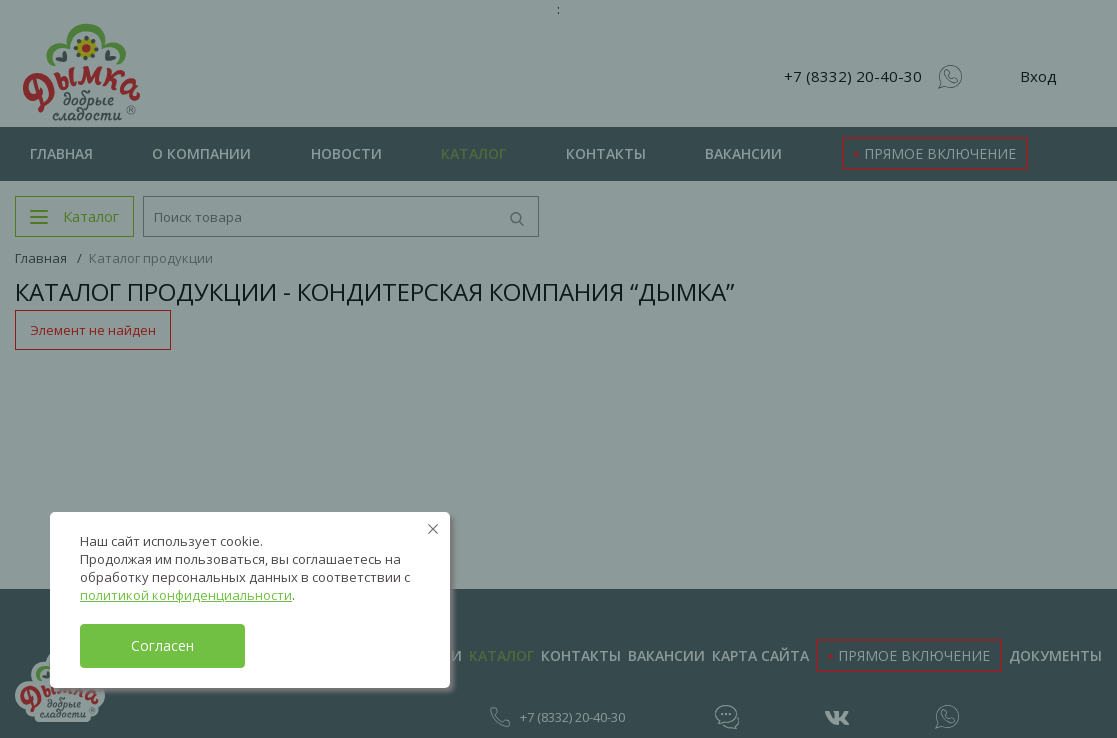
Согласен (162, 645)
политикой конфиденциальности (186, 595)
